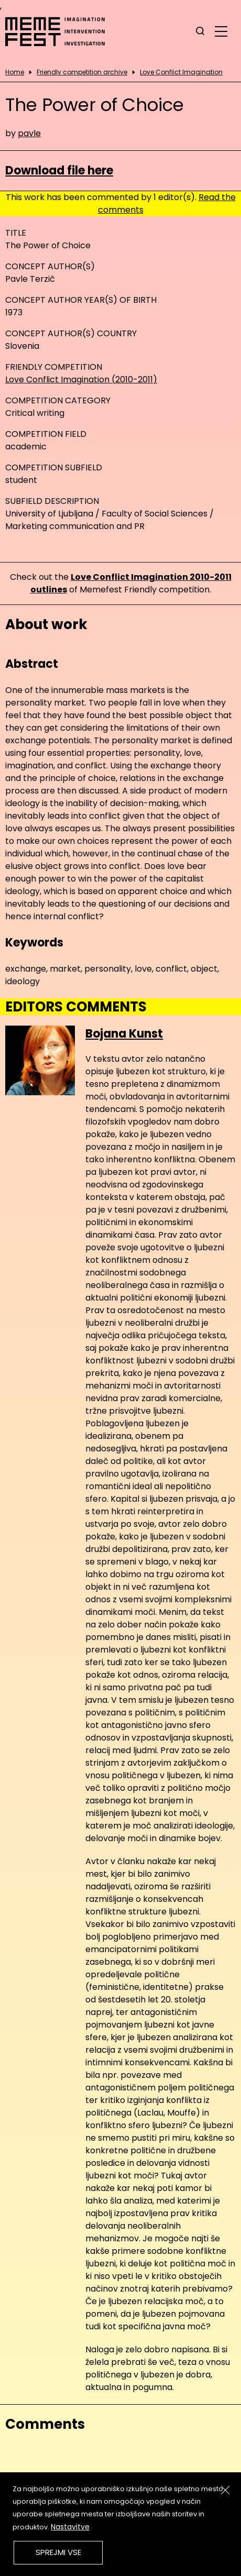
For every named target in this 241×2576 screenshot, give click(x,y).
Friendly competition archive (82, 72)
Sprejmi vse (58, 2552)
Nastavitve (70, 2527)
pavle (29, 133)
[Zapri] (225, 2490)
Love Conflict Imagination (181, 72)
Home (14, 72)
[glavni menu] (221, 31)
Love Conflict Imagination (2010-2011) (81, 379)
